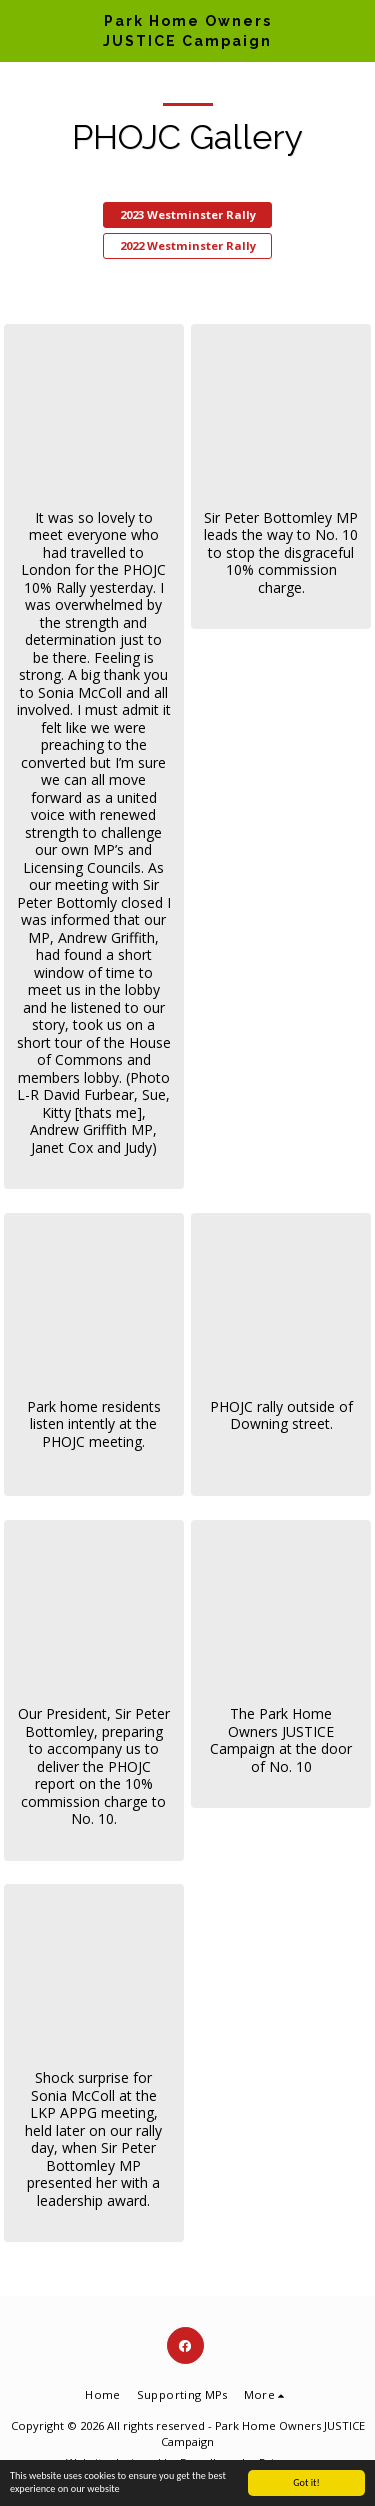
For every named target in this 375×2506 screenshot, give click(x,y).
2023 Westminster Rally (188, 214)
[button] (22, 30)
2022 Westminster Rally (188, 245)
